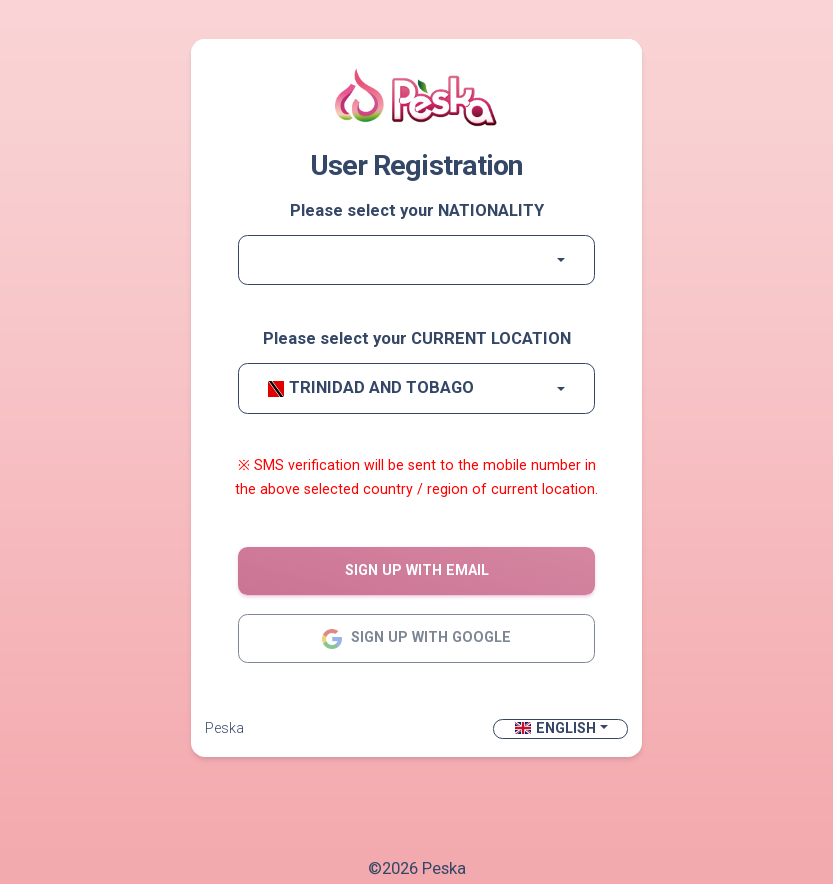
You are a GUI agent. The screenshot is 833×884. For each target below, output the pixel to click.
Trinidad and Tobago (371, 387)
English (554, 728)
